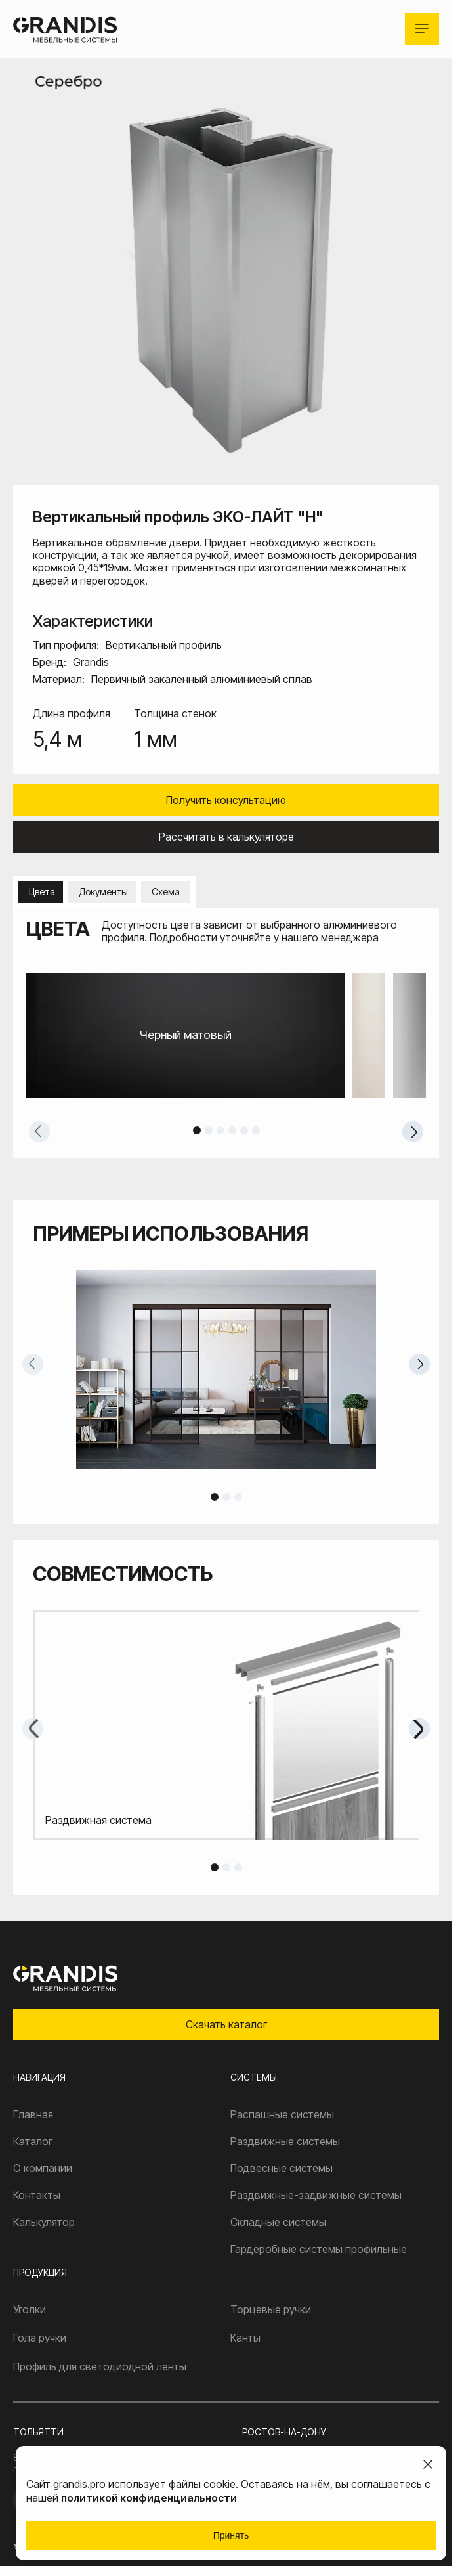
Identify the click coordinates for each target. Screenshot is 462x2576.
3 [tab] (220, 1130)
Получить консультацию (226, 800)
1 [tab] (197, 1130)
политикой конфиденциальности (149, 2497)
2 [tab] (209, 1130)
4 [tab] (232, 1130)
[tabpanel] (226, 1035)
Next (412, 1131)
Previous (39, 1131)
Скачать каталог (226, 2024)
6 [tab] (256, 1130)
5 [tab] (244, 1130)
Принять (231, 2535)
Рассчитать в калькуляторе (226, 836)
